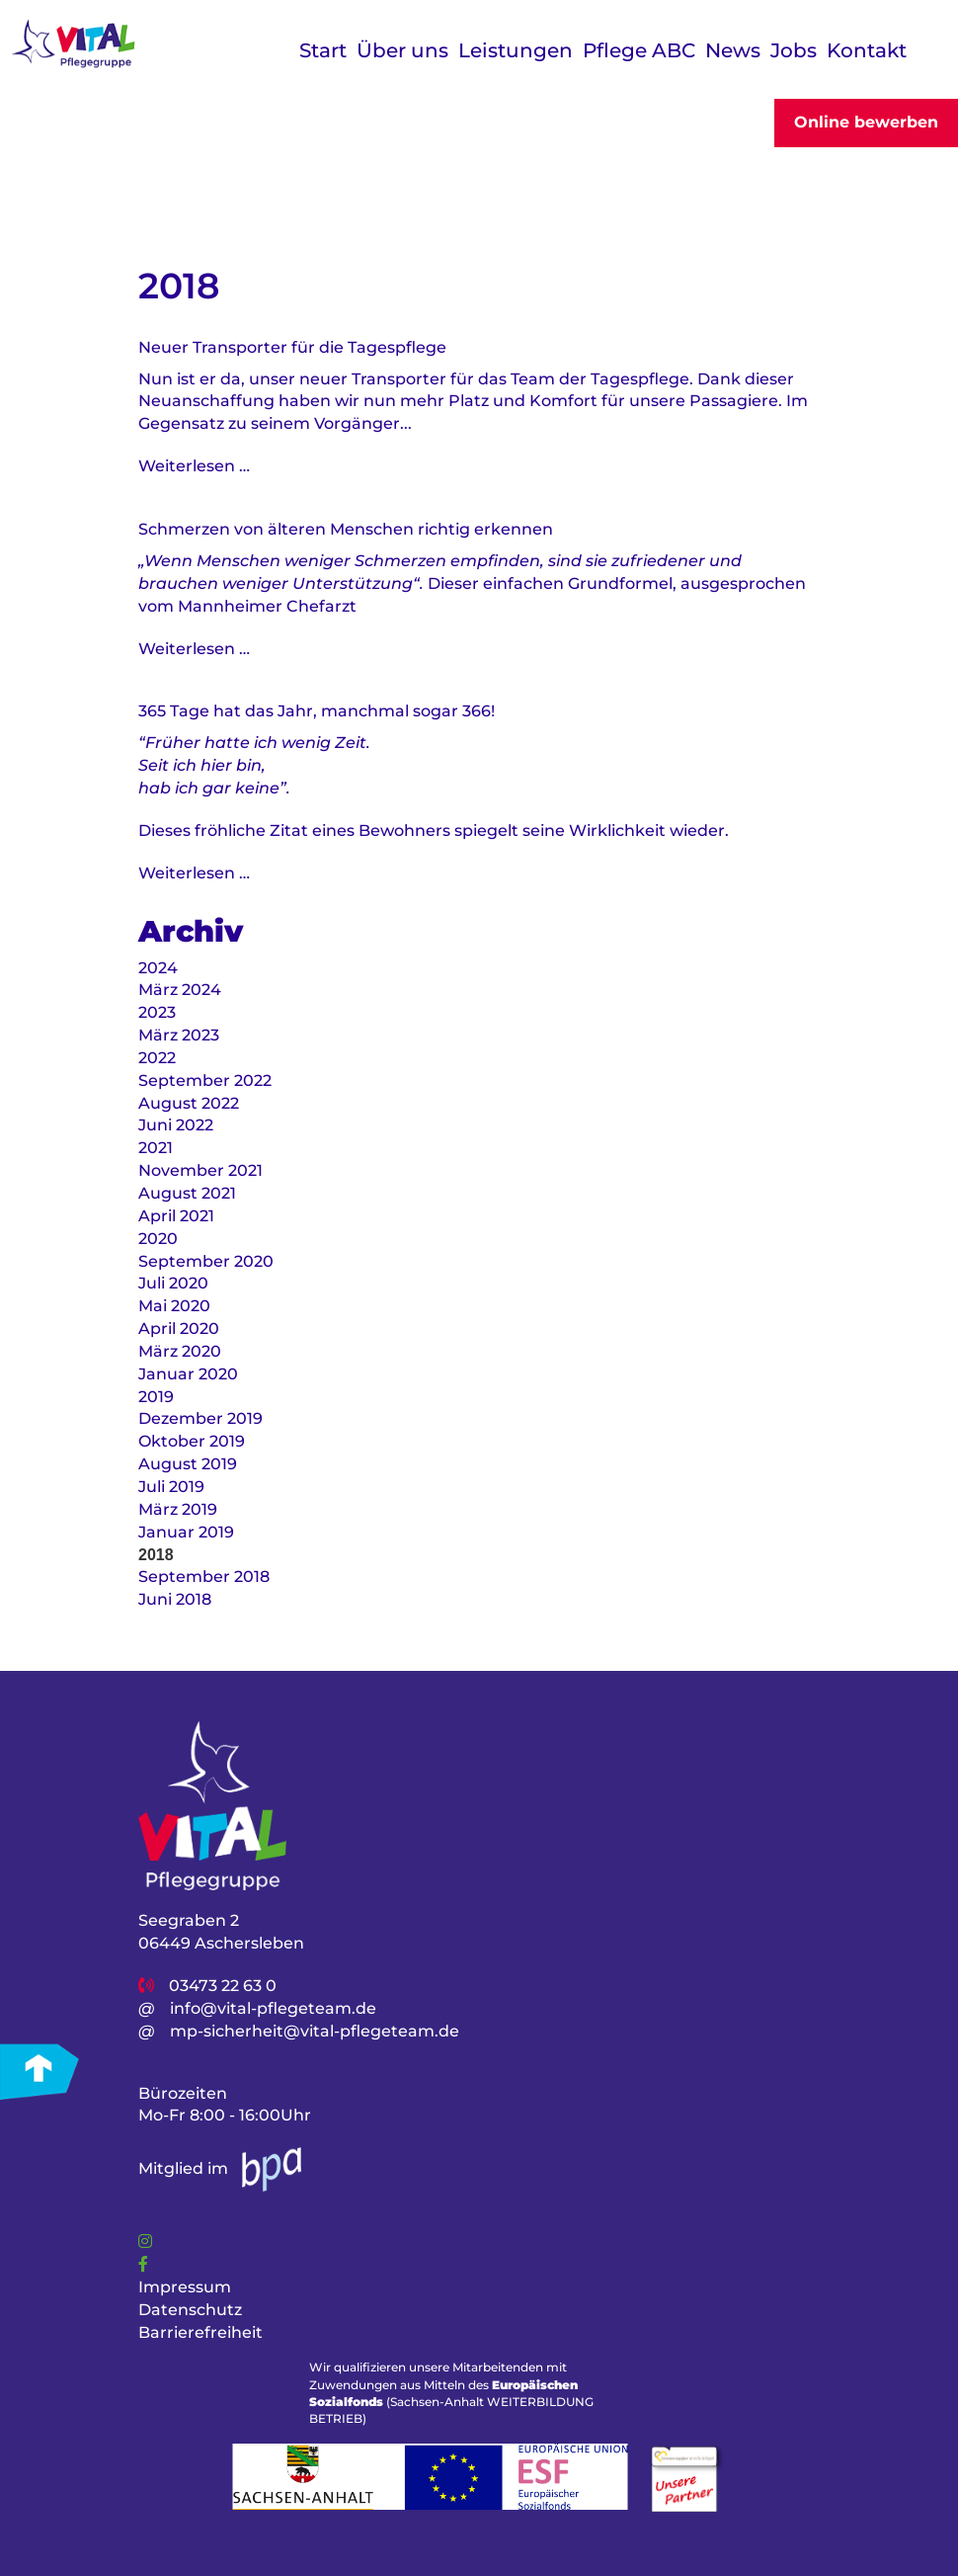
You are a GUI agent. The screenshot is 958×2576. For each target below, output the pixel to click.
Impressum (184, 2287)
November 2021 (200, 1170)
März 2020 (179, 1351)
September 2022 (205, 1080)
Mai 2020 (174, 1305)
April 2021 (176, 1215)
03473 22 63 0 (223, 1985)
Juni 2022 (175, 1125)
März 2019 (177, 1509)
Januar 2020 (188, 1374)
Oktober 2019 (191, 1441)
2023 (157, 1012)
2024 (158, 967)
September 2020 (206, 1261)
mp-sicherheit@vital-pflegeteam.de (314, 2031)
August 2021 (187, 1193)
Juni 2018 (174, 1599)
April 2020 (178, 1328)
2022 (157, 1057)
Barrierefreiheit (200, 2332)
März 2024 (179, 989)
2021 (155, 1147)
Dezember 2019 (200, 1418)
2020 (158, 1238)
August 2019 (187, 1463)
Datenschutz (190, 2309)
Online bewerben (866, 122)
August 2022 (188, 1103)
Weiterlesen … (194, 466)
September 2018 (204, 1576)
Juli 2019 (171, 1486)
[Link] (145, 2241)
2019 (156, 1396)
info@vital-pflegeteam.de (273, 2008)
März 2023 (178, 1035)
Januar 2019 (186, 1532)
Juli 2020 (173, 1283)
